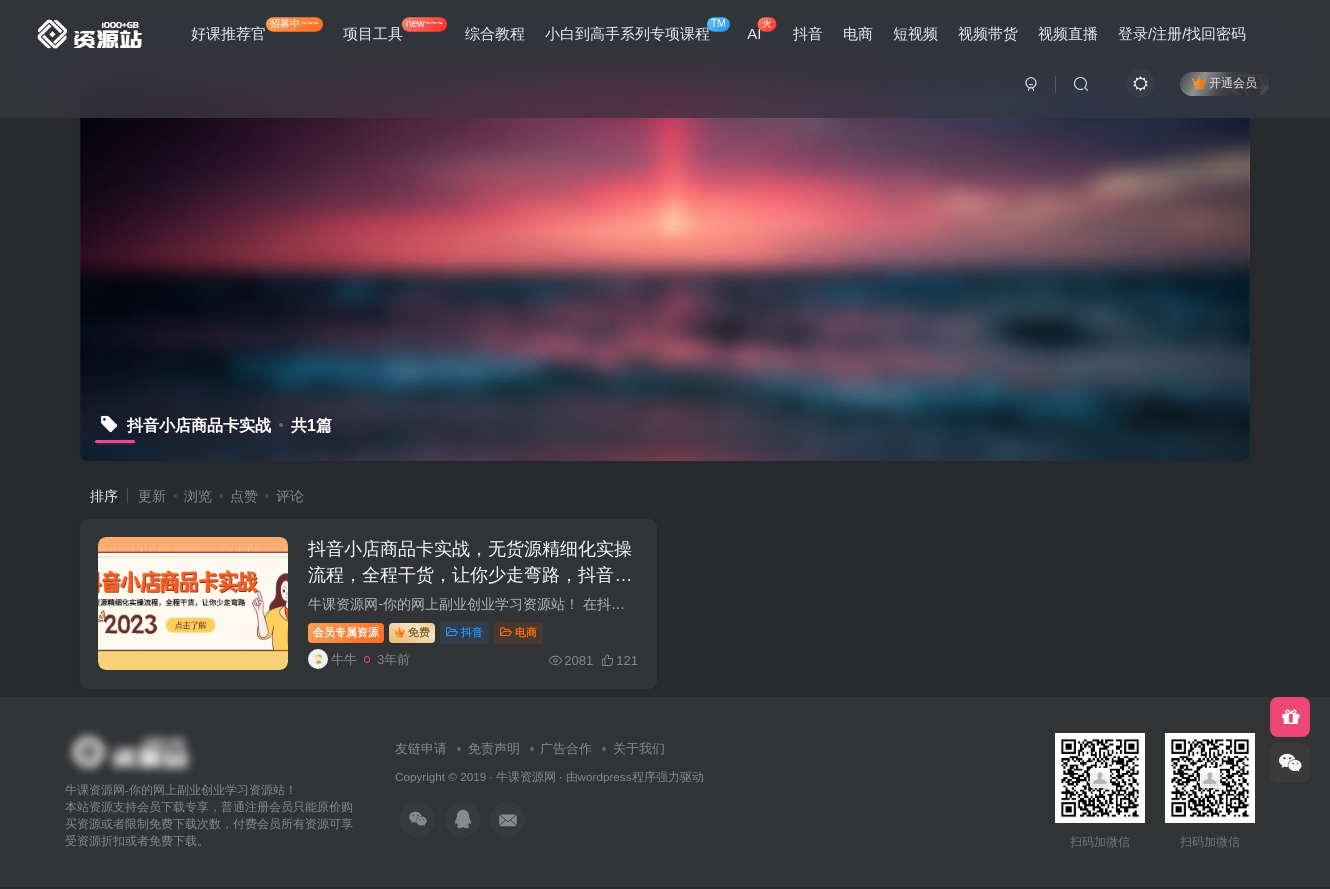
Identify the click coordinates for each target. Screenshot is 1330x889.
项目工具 (395, 29)
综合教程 (495, 33)
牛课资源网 (526, 778)
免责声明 (494, 750)
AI (761, 29)
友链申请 (421, 750)
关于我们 (639, 750)
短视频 (915, 33)
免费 (414, 633)
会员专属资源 (348, 633)
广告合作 (566, 750)
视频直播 (1068, 33)
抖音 (808, 33)
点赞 (244, 496)
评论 (290, 496)
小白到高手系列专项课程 (637, 29)
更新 (152, 496)
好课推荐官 (257, 29)
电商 (858, 33)
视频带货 (988, 33)
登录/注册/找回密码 (1182, 33)
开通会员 (1224, 82)
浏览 (198, 496)
